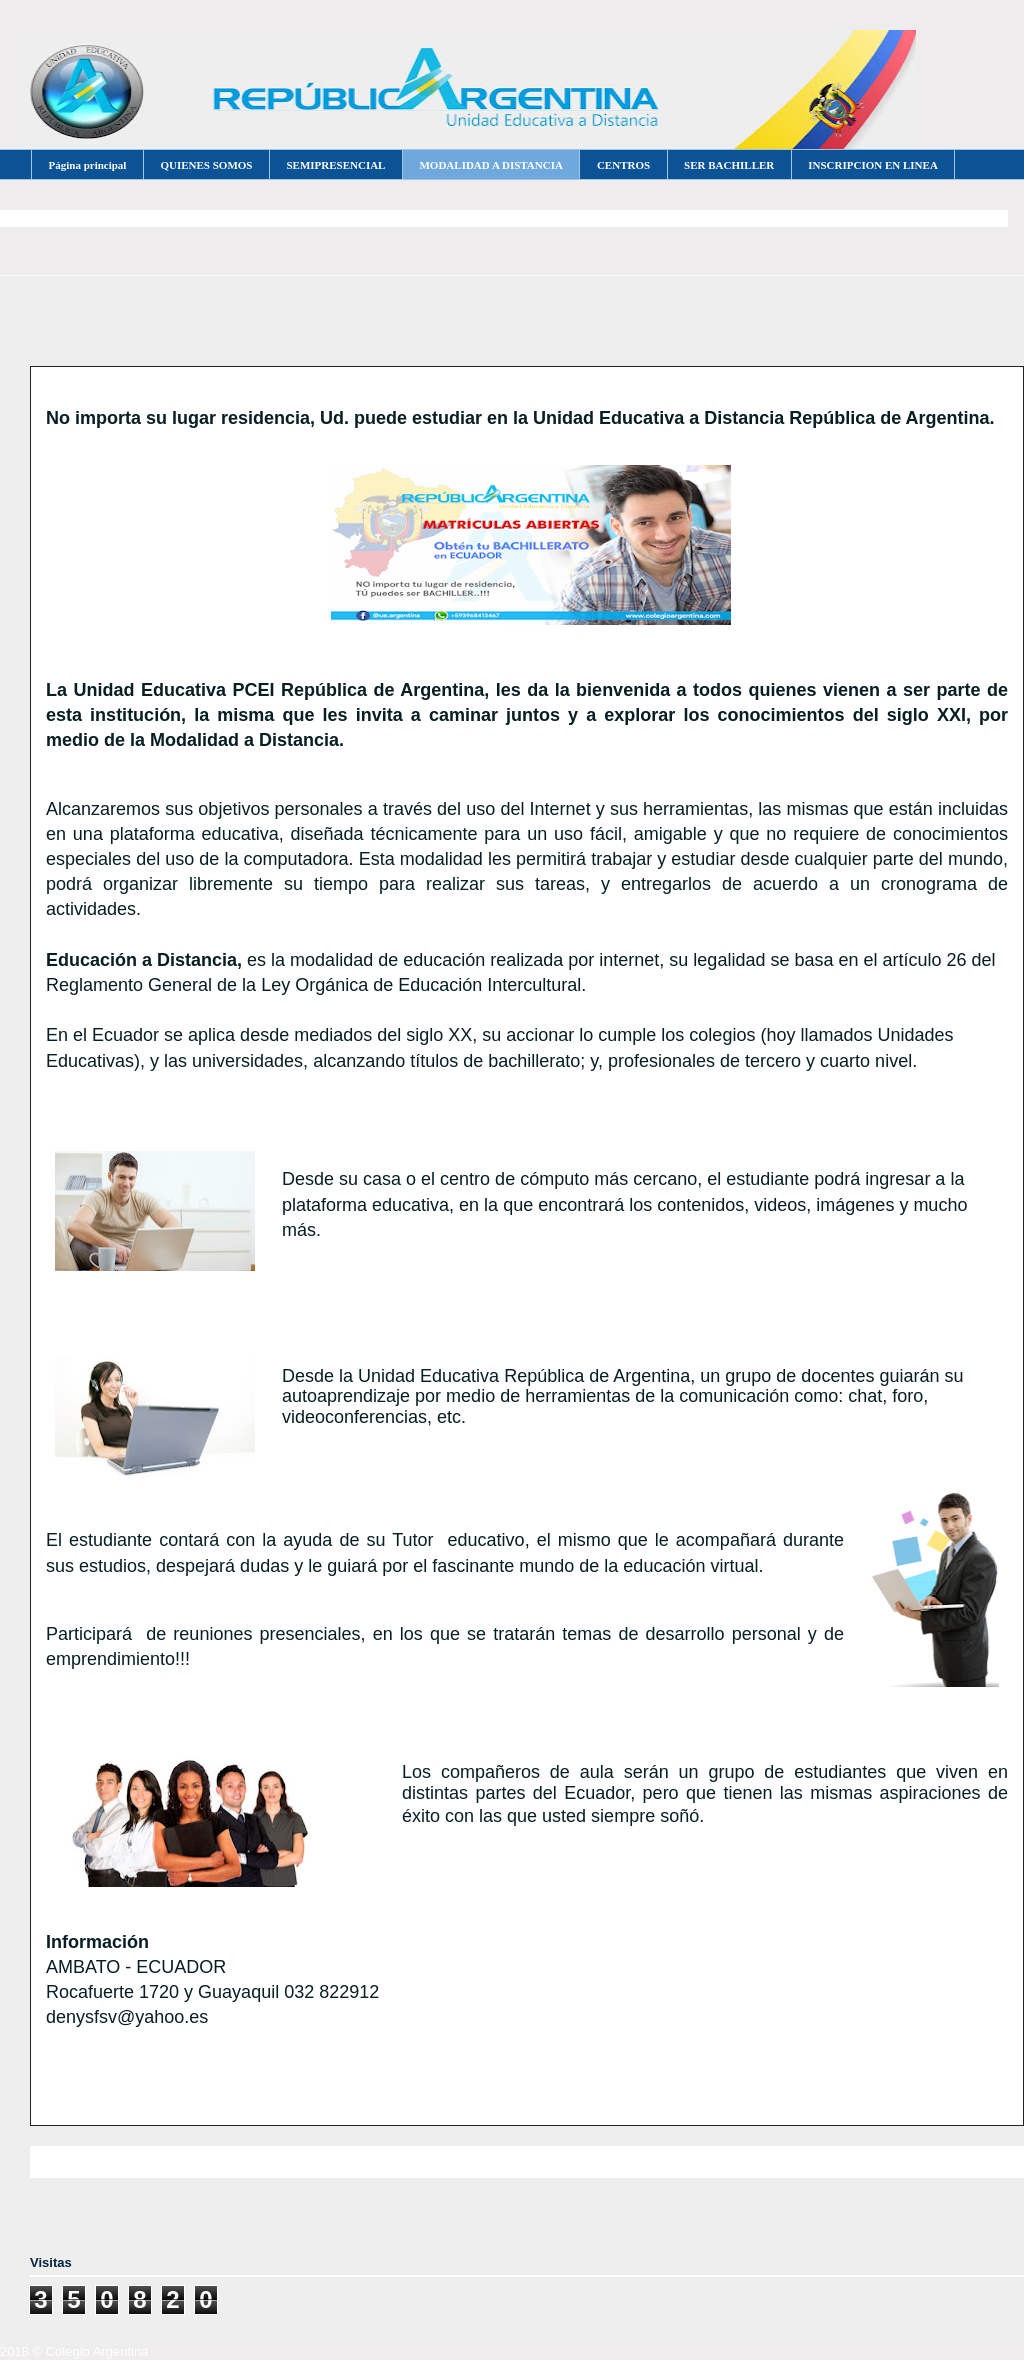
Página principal (88, 165)
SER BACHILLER (729, 165)
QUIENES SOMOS (206, 165)
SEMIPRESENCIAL (335, 165)
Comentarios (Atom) (568, 2214)
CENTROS (623, 165)
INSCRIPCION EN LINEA (873, 165)
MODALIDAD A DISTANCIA (490, 165)
